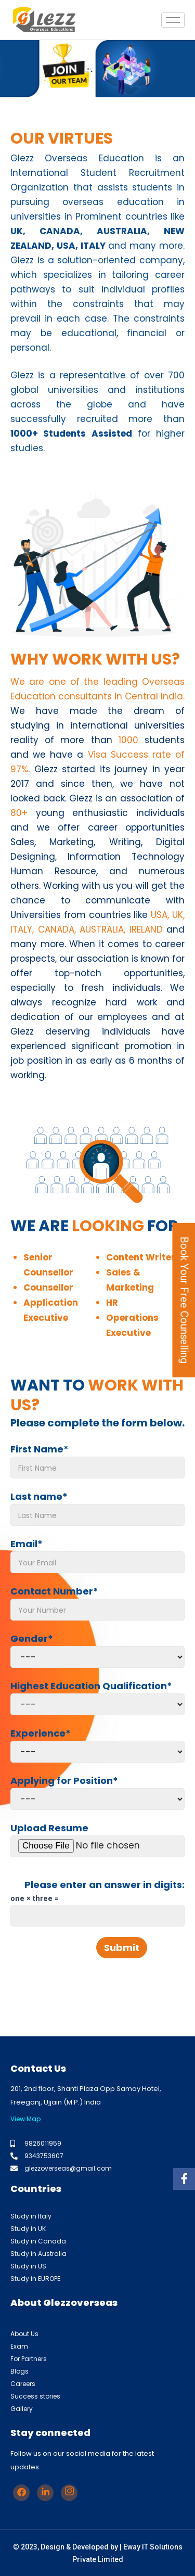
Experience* (97, 1745)
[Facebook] (21, 2492)
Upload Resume (97, 1839)
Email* (97, 1555)
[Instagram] (69, 2492)
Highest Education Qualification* (97, 1697)
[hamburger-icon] (173, 20)
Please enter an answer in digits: (104, 1884)
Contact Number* (97, 1603)
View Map (25, 2118)
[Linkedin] (45, 2492)
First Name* (97, 1460)
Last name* (97, 1508)
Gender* (97, 1650)
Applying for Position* (97, 1792)
